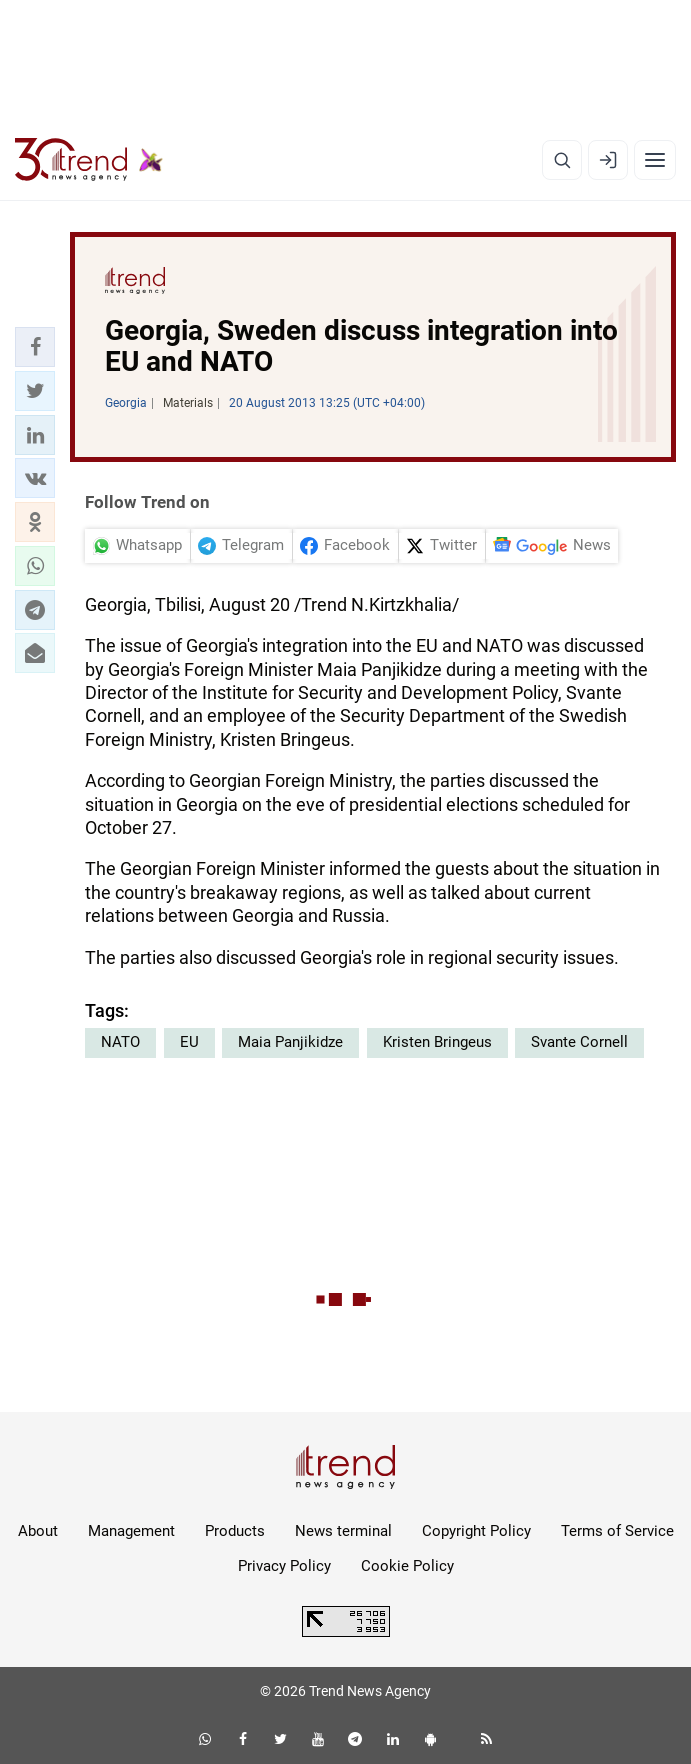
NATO (120, 1042)
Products (235, 1531)
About (38, 1531)
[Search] (562, 160)
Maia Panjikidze (290, 1042)
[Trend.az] (89, 160)
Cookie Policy (407, 1566)
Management (131, 1531)
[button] (35, 347)
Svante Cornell (579, 1042)
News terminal (343, 1531)
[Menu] (655, 160)
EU (189, 1042)
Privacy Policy (284, 1566)
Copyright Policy (476, 1531)
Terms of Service (617, 1531)
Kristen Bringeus (437, 1042)
